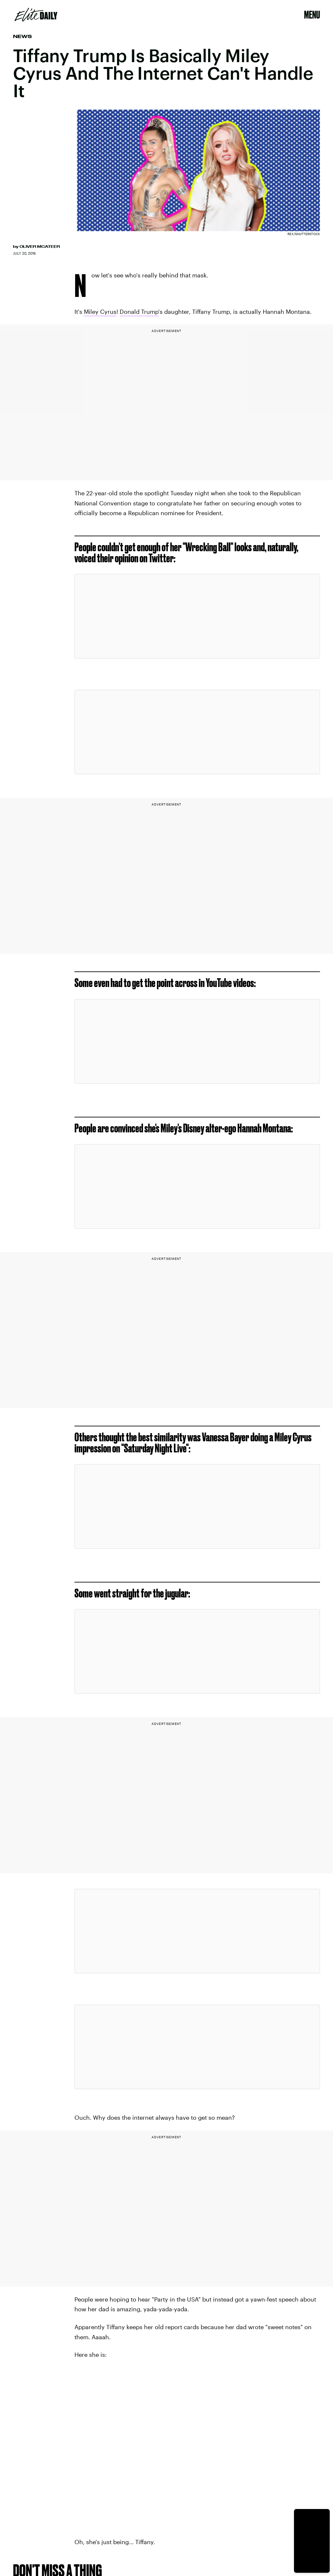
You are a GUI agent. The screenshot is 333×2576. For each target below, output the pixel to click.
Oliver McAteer (40, 246)
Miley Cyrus (100, 311)
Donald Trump (139, 311)
